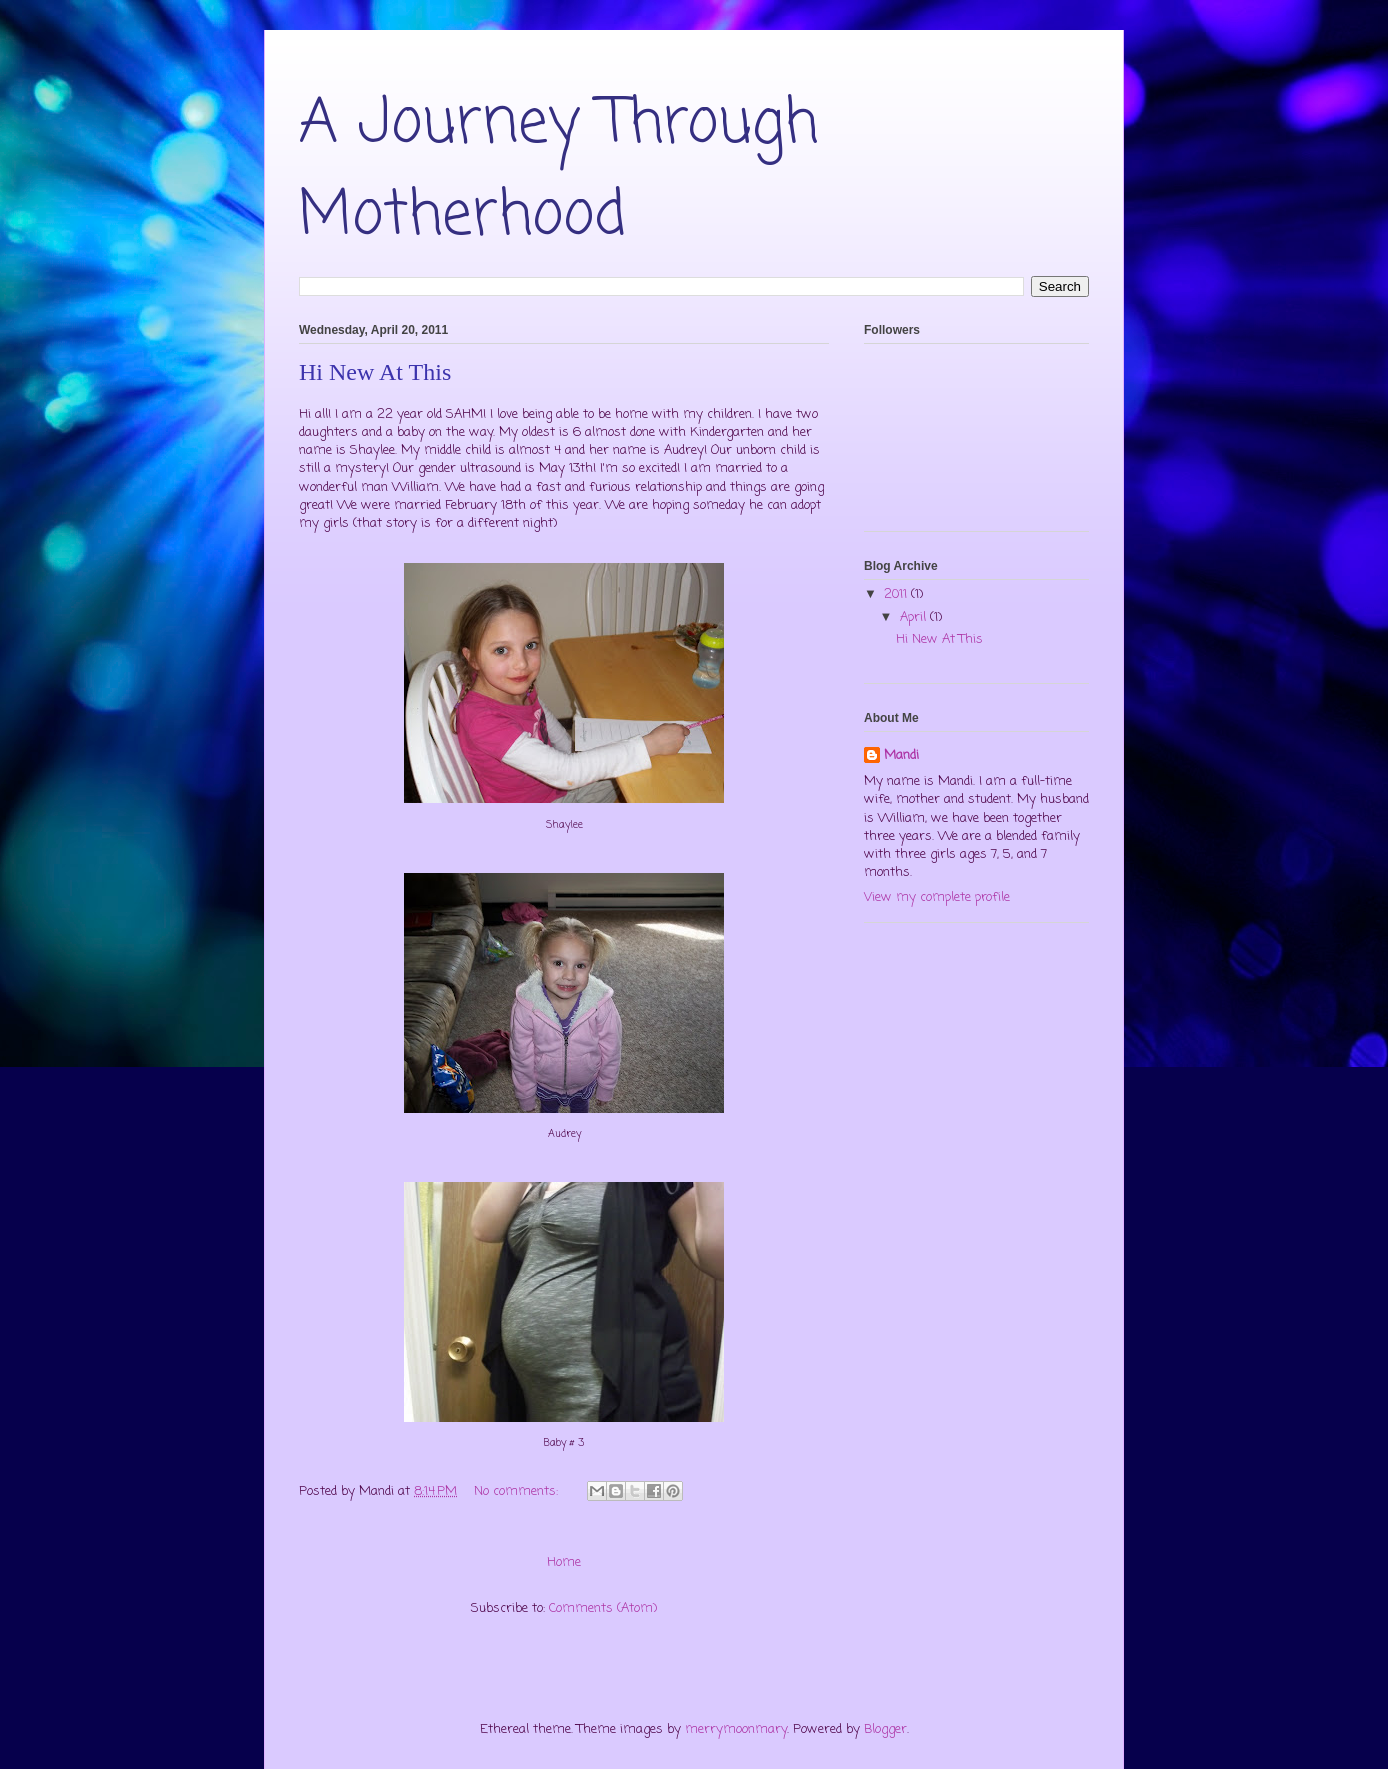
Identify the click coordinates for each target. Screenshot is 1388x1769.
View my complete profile (937, 897)
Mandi (901, 756)
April (915, 617)
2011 (897, 594)
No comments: (518, 1491)
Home (564, 1562)
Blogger (885, 1729)
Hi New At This (375, 372)
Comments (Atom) (603, 1608)
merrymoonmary (736, 1729)
